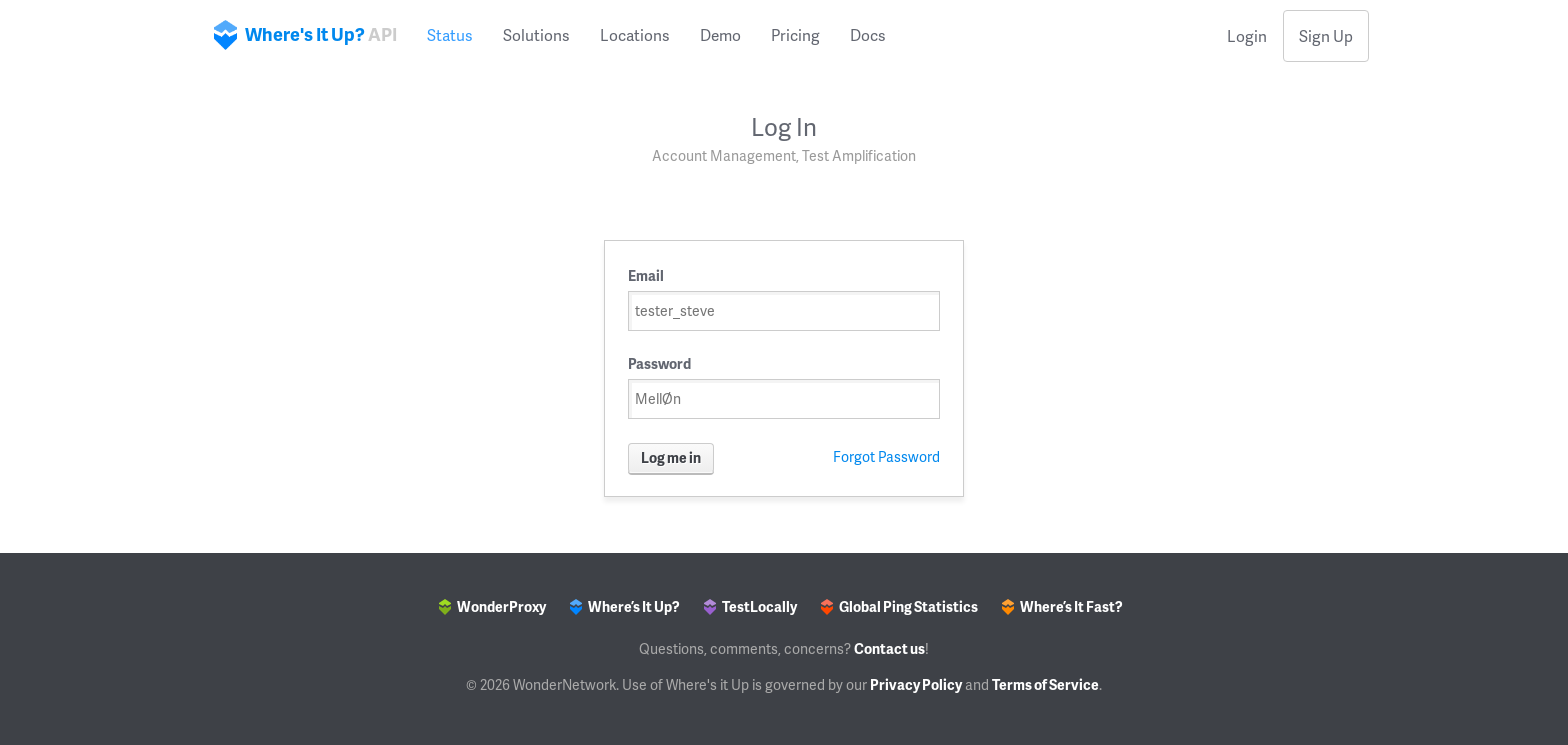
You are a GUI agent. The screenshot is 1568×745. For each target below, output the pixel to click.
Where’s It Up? (625, 606)
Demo (720, 35)
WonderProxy (492, 606)
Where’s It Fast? (1062, 606)
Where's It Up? (305, 35)
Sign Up (1326, 36)
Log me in (671, 457)
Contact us (889, 648)
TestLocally (750, 606)
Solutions (536, 35)
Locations (635, 35)
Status (450, 35)
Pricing (795, 35)
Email (646, 275)
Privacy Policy (916, 684)
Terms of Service (1045, 684)
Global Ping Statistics (899, 606)
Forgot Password (886, 456)
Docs (868, 35)
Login (1247, 36)
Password (659, 363)
